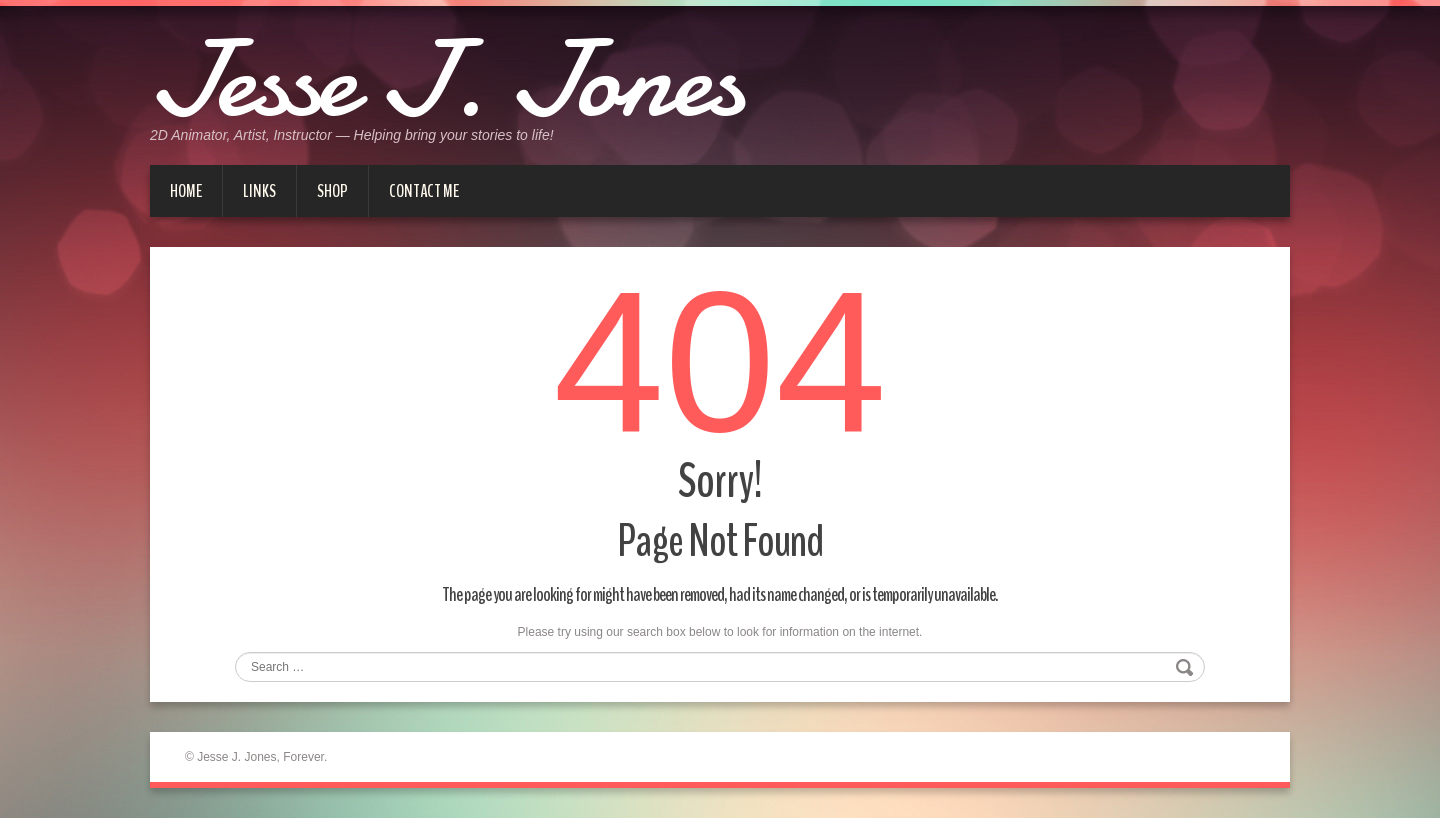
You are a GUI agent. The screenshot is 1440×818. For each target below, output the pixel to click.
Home (186, 191)
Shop (332, 191)
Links (259, 191)
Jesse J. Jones (446, 80)
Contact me (424, 191)
